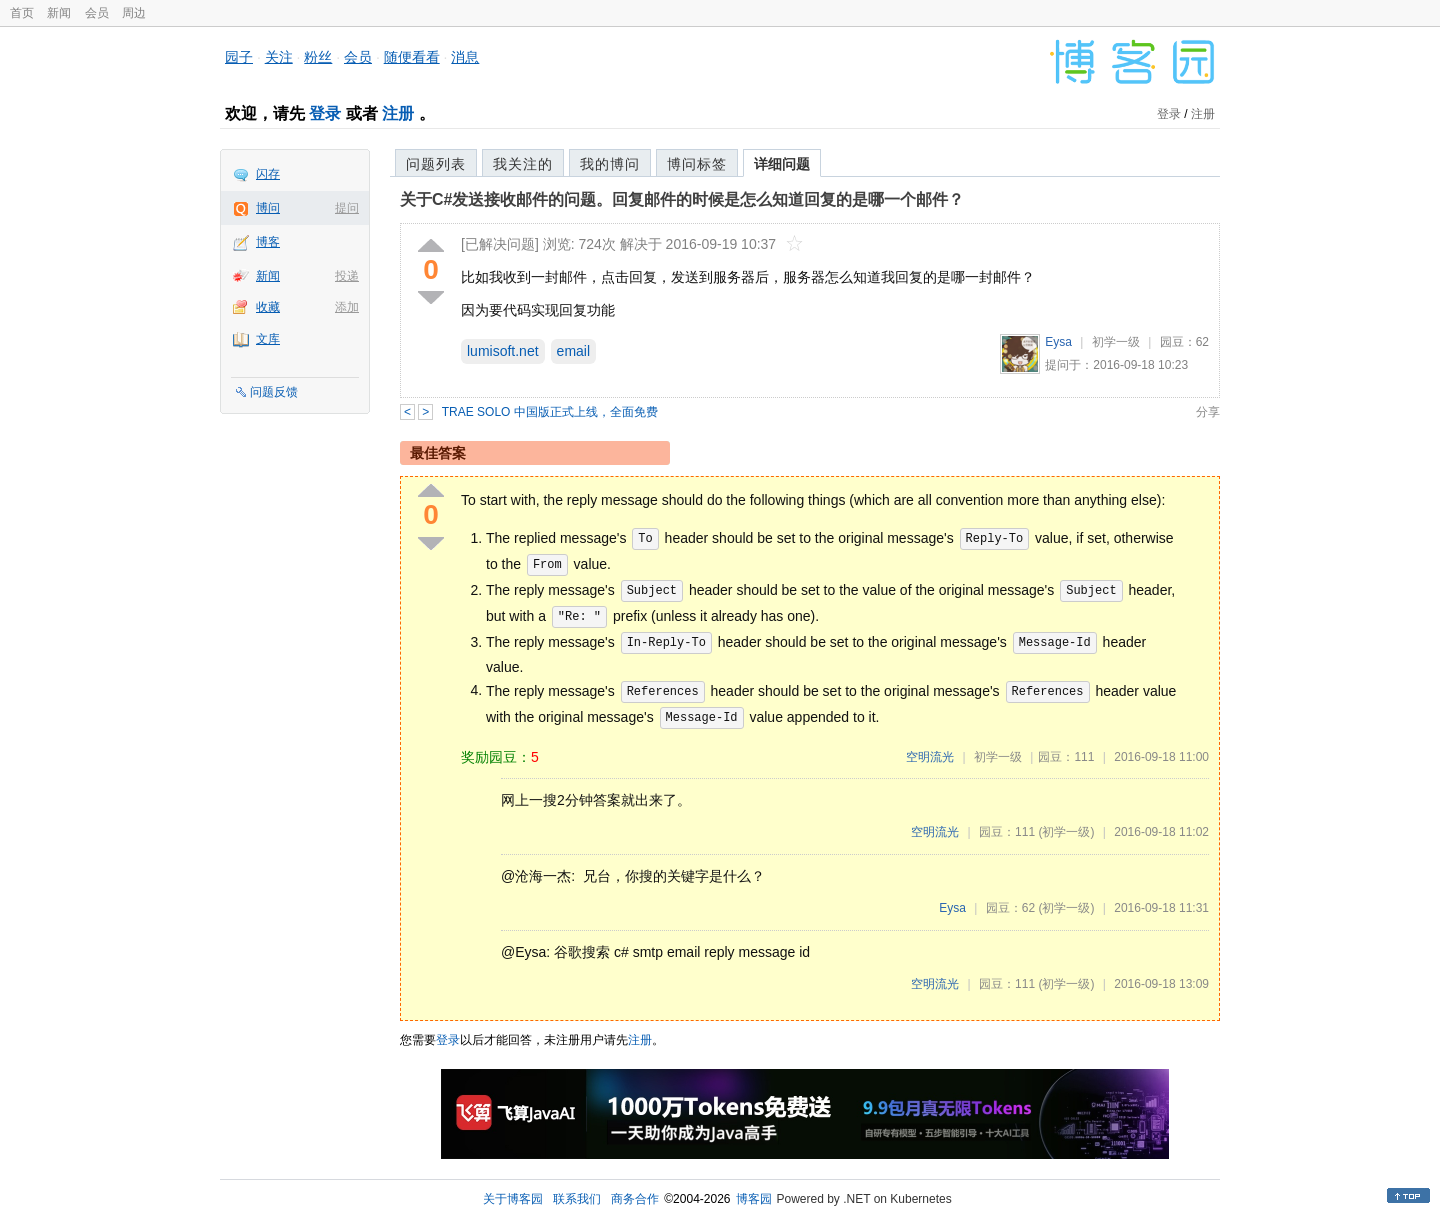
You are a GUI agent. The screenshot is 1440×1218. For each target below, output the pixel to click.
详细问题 (782, 164)
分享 (1208, 412)
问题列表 (436, 164)
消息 (465, 57)
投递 (347, 276)
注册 (398, 113)
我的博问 (610, 164)
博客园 (754, 1199)
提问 (347, 208)
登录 (325, 113)
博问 (268, 208)
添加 (347, 307)
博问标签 (697, 164)
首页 (22, 13)
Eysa (1058, 342)
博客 (268, 242)
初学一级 (1116, 342)
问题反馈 (274, 392)
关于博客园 (513, 1199)
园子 (239, 57)
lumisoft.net (503, 351)
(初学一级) (1066, 832)
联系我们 (577, 1199)
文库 (268, 339)
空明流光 (930, 757)
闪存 (268, 174)
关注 (279, 57)
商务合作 (635, 1199)
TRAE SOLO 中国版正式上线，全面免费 (550, 412)
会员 (97, 13)
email (573, 351)
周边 (134, 13)
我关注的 (523, 164)
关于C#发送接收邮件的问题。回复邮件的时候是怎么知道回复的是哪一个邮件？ (682, 199)
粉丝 (318, 57)
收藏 (268, 307)
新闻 (59, 13)
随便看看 (412, 57)
